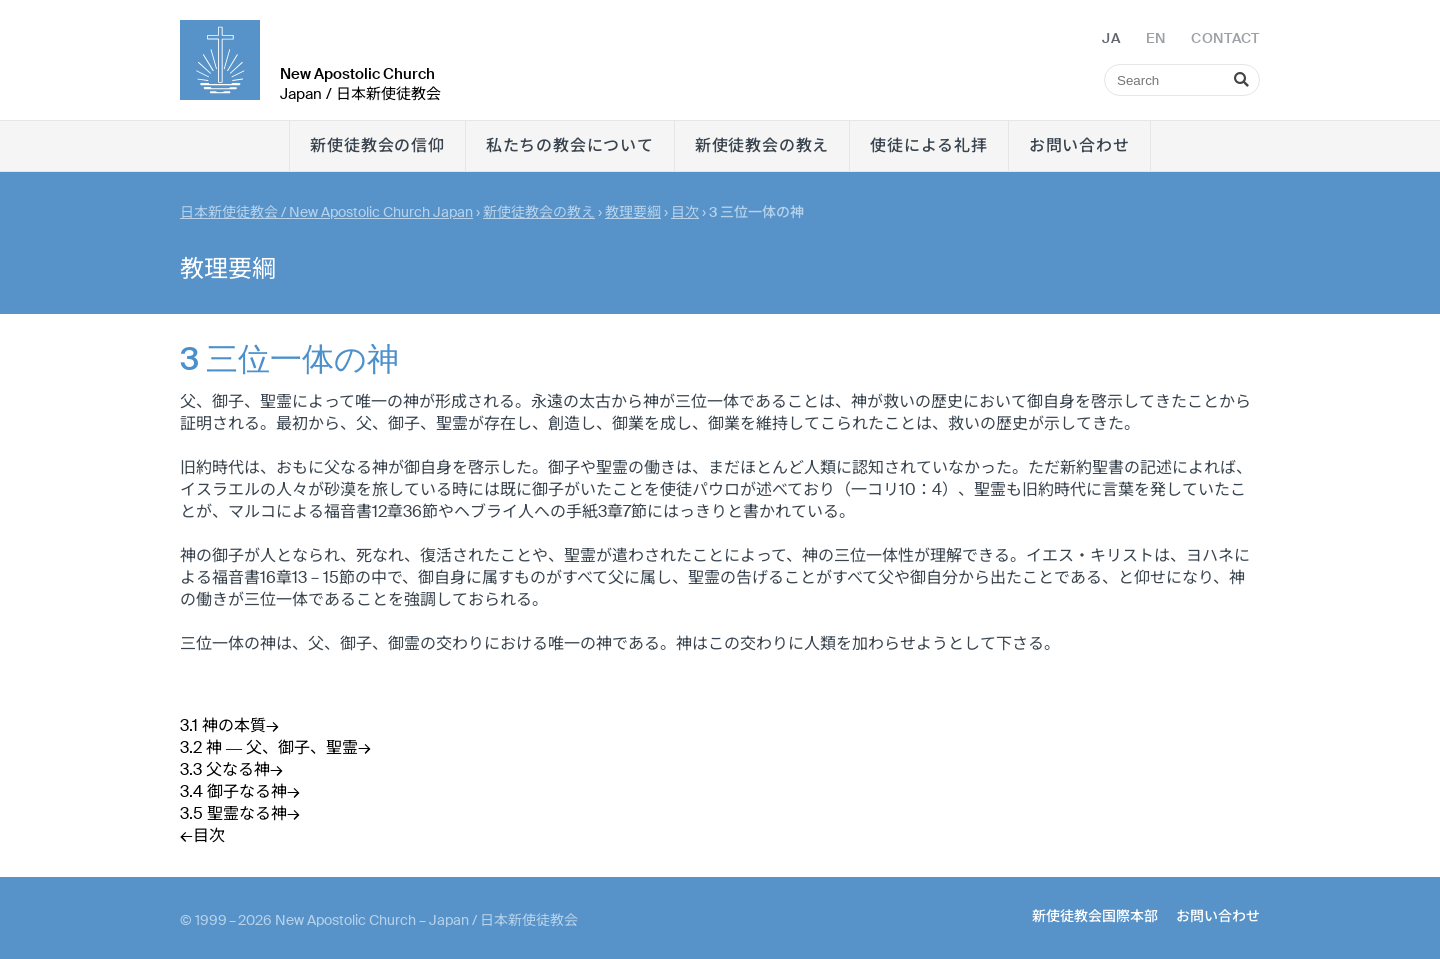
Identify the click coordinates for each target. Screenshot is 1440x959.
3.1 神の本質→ (229, 725)
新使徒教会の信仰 (377, 145)
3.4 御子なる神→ (240, 791)
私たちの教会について (570, 145)
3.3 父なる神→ (231, 769)
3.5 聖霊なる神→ (240, 813)
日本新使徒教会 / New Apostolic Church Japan (326, 212)
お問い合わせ (1079, 145)
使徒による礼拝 (929, 145)
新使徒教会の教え (762, 145)
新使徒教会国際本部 (1095, 916)
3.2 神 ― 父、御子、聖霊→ (275, 747)
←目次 (202, 835)
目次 (685, 212)
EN (1156, 38)
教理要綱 (633, 212)
